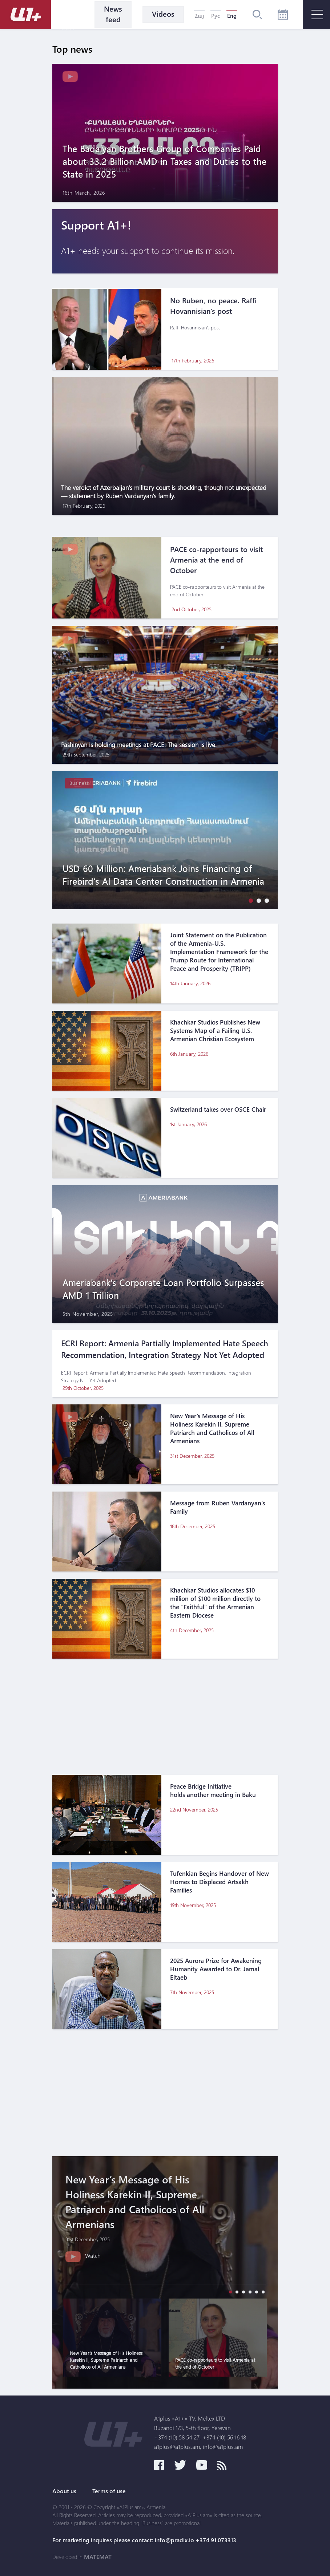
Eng (232, 16)
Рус (215, 16)
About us (64, 2491)
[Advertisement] (165, 1717)
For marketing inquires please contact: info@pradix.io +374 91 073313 (144, 2540)
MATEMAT (98, 2556)
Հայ (199, 16)
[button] (249, 900)
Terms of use (109, 2491)
